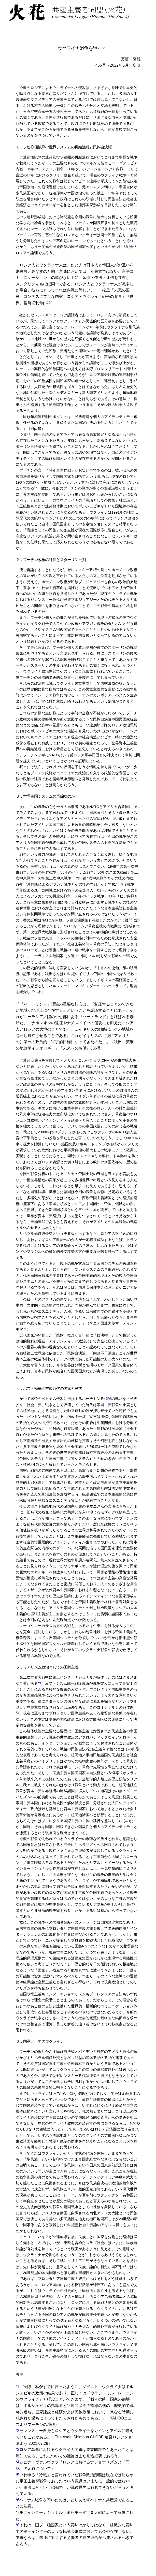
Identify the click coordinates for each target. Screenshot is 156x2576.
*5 (128, 914)
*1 (131, 241)
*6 (109, 1398)
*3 (50, 357)
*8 (25, 1719)
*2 (131, 333)
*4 (36, 488)
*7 (39, 1683)
